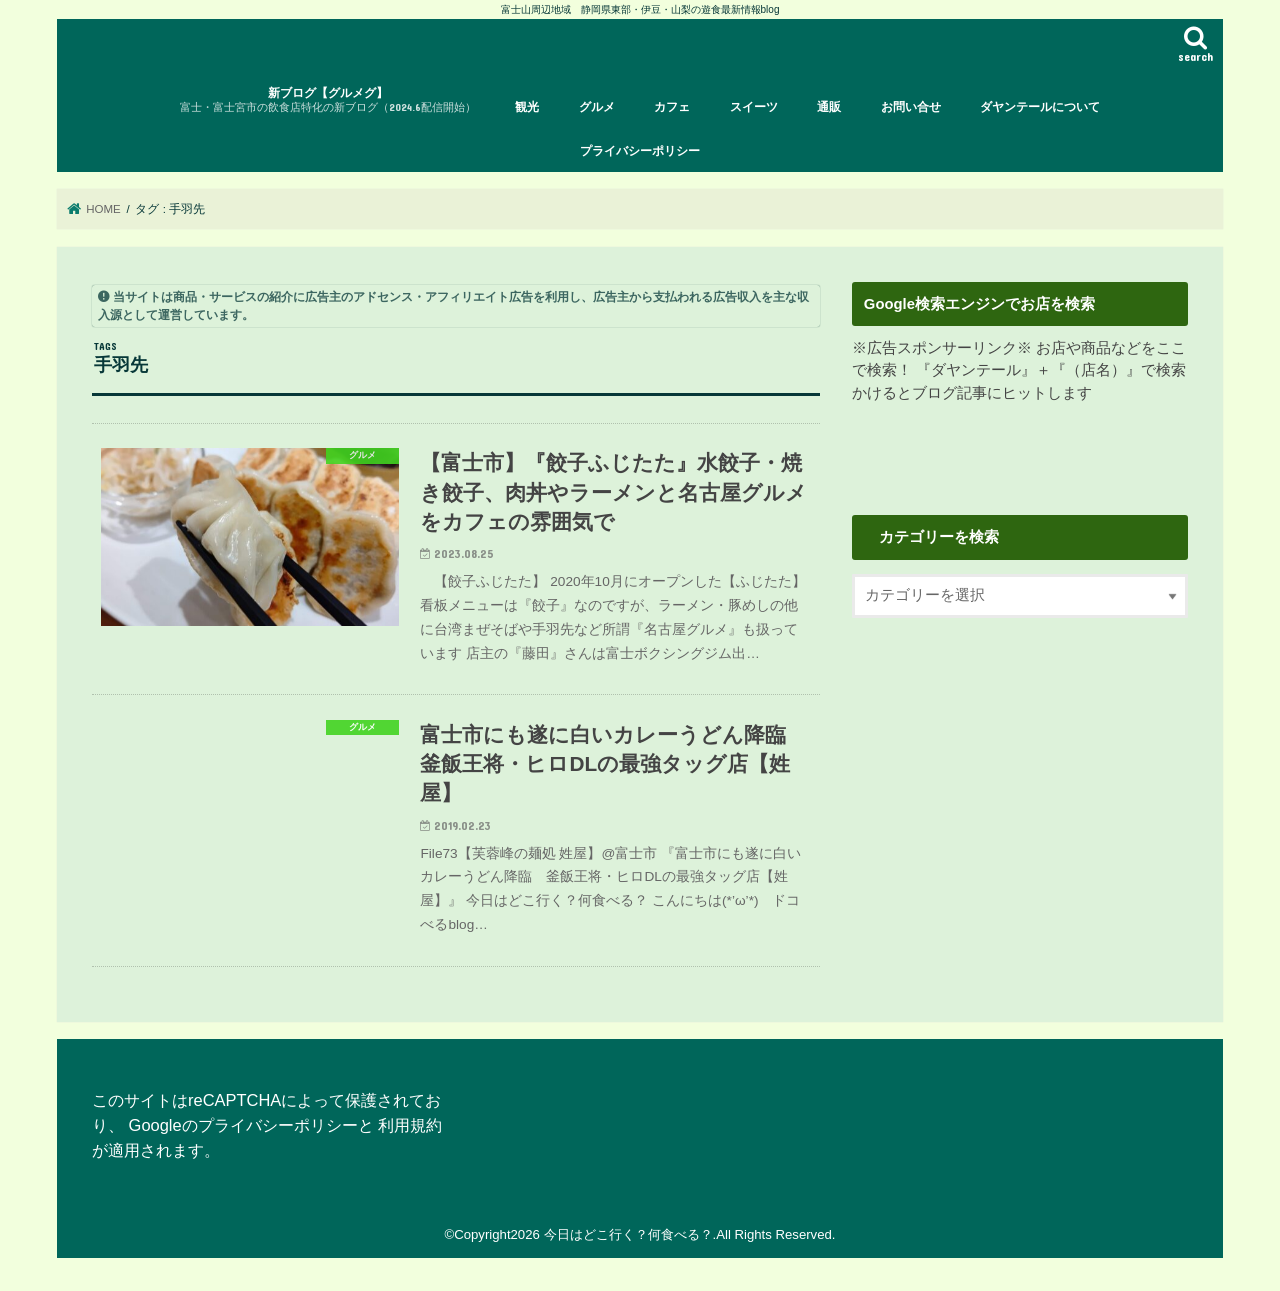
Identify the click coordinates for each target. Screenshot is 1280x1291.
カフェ (672, 107)
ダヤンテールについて (1040, 107)
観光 (527, 107)
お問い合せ (911, 107)
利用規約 (410, 1125)
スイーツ (754, 107)
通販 (829, 107)
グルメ (597, 107)
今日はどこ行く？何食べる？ (628, 1234)
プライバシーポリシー (640, 151)
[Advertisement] (1020, 803)
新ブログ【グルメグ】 (328, 100)
